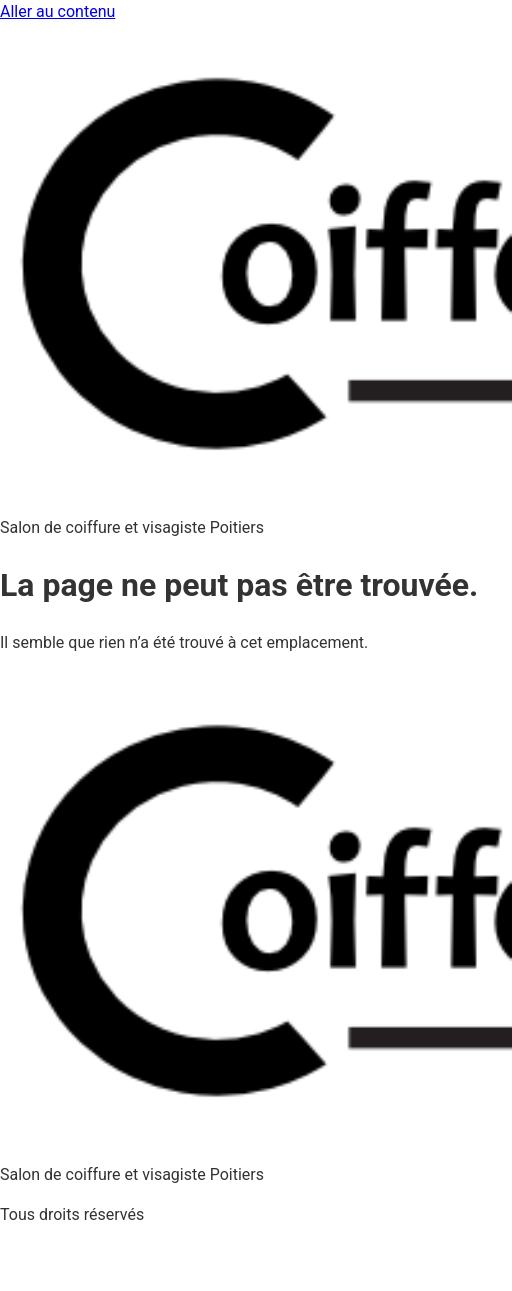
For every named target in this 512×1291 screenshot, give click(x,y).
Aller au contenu (57, 11)
